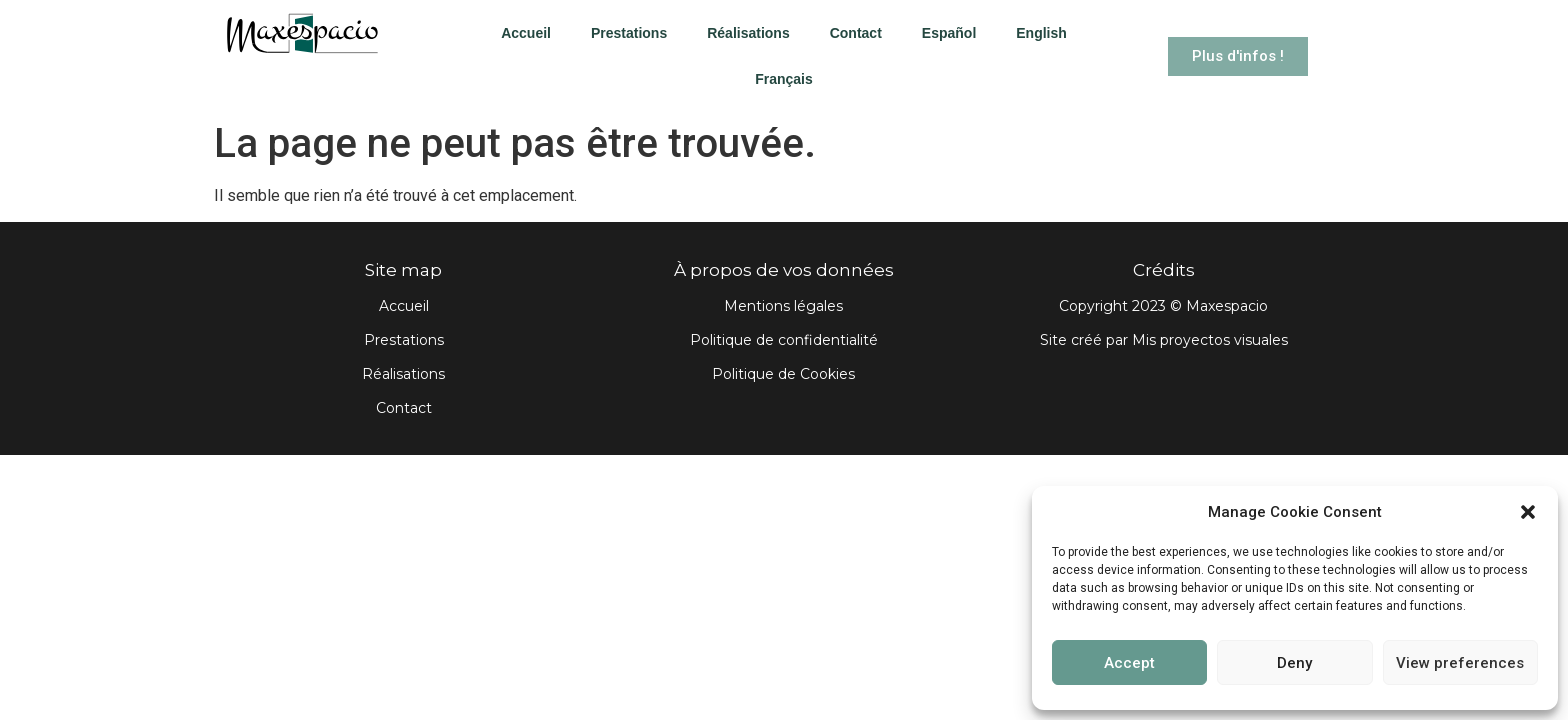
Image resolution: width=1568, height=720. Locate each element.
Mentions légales (783, 306)
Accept (1129, 663)
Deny (1294, 663)
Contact (856, 33)
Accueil (526, 33)
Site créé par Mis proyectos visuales (1164, 340)
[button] (1528, 512)
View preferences (1460, 663)
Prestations (629, 33)
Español (949, 33)
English (1041, 33)
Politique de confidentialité (784, 340)
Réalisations (748, 33)
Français (784, 79)
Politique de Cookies (783, 374)
